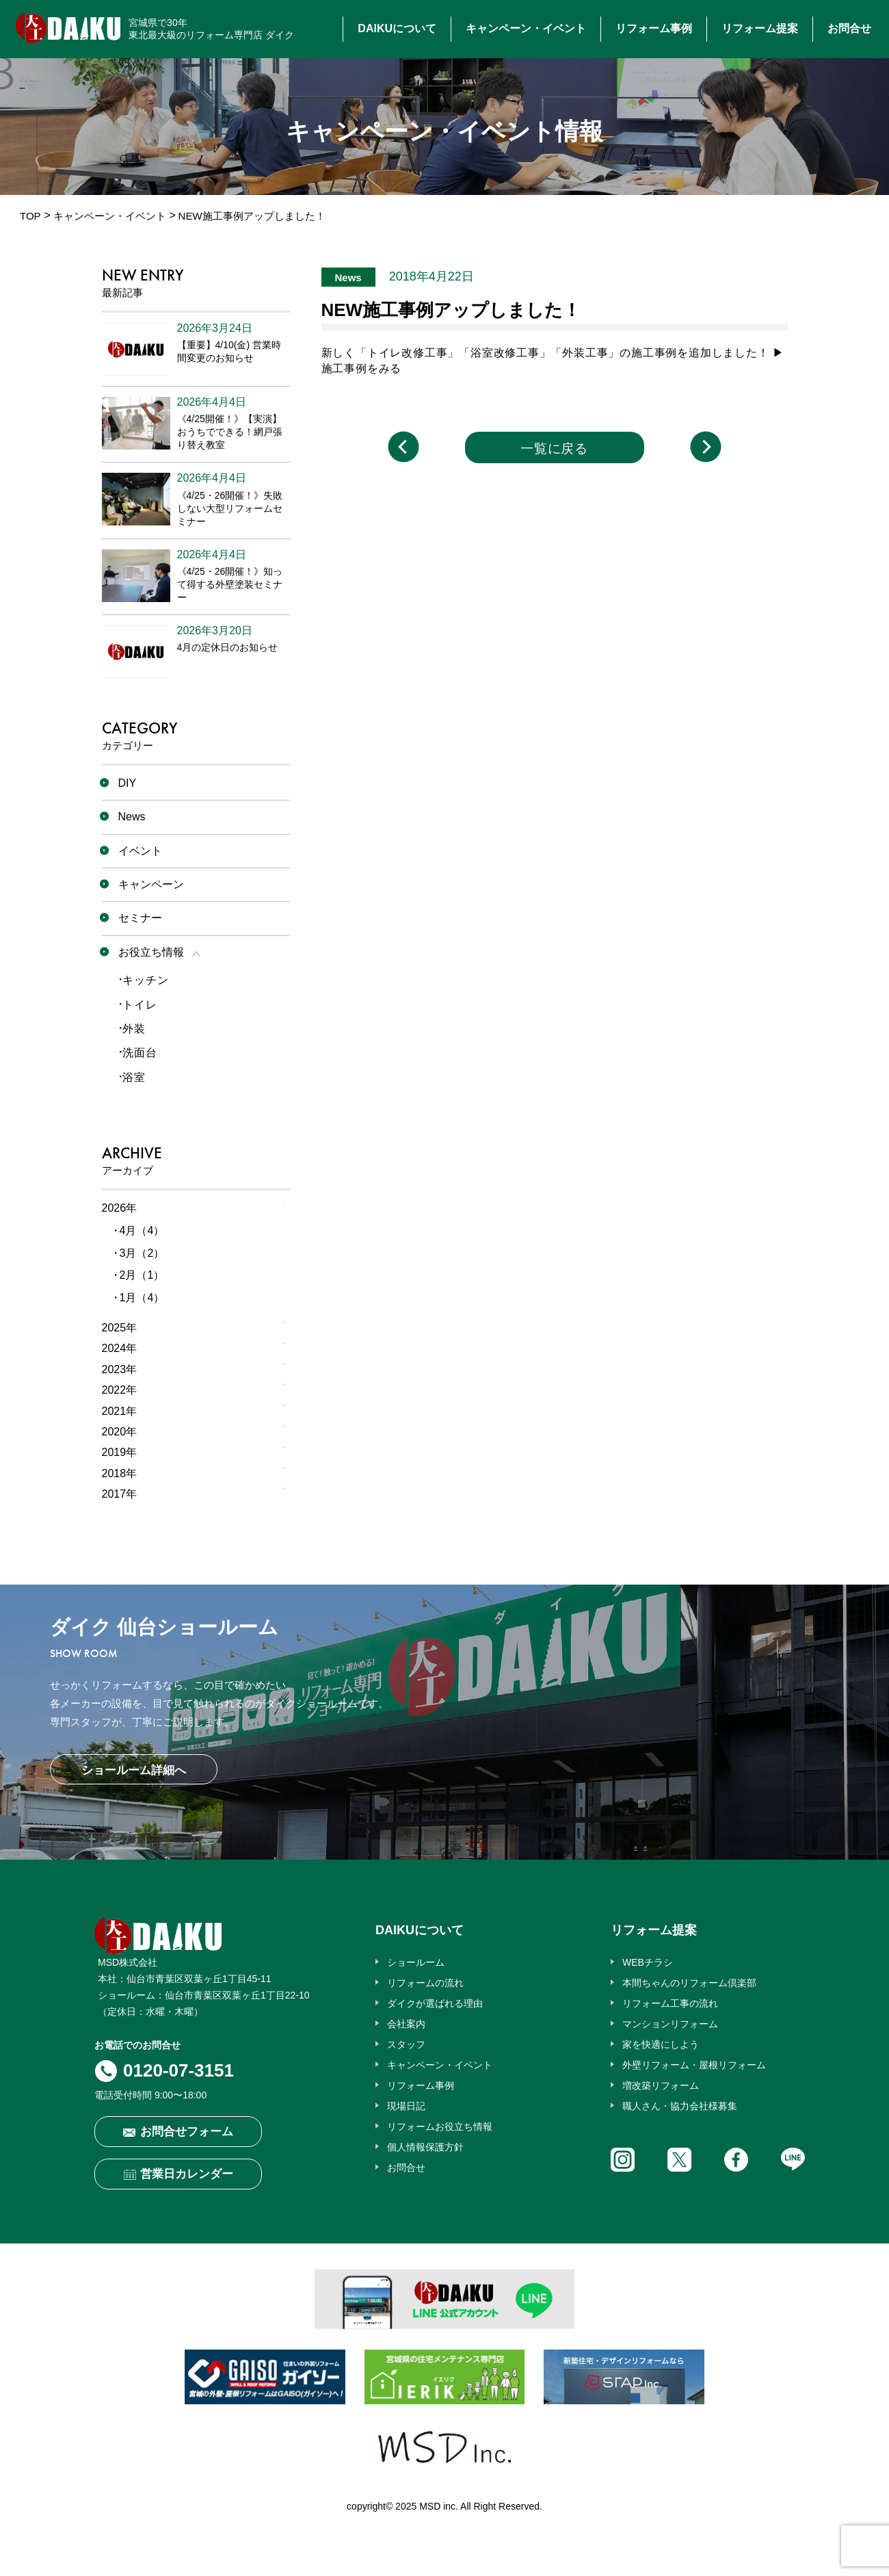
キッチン (145, 980)
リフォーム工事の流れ (670, 2003)
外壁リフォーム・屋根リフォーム (694, 2064)
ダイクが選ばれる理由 (435, 2003)
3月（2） (142, 1253)
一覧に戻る (554, 448)
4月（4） (142, 1230)
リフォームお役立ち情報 (439, 2126)
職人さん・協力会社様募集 (679, 2105)
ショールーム (415, 1962)
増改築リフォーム (660, 2085)
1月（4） (142, 1297)
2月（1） (142, 1275)
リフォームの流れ (425, 1982)
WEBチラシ (647, 1962)
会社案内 (406, 2023)
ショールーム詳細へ (133, 1770)
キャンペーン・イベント (526, 28)
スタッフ (406, 2044)
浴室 (134, 1077)
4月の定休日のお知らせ (227, 647)
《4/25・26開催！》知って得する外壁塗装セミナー (230, 584)
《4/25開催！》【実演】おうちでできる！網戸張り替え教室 (229, 431)
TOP (30, 216)
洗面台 (139, 1052)
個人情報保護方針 (425, 2147)
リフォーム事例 (653, 28)
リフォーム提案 (759, 28)
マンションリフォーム (670, 2023)
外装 (134, 1029)
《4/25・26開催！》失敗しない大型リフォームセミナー (230, 508)
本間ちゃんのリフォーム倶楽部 (689, 1982)
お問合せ (849, 28)
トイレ (139, 1005)
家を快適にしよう (660, 2044)
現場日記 (406, 2105)
